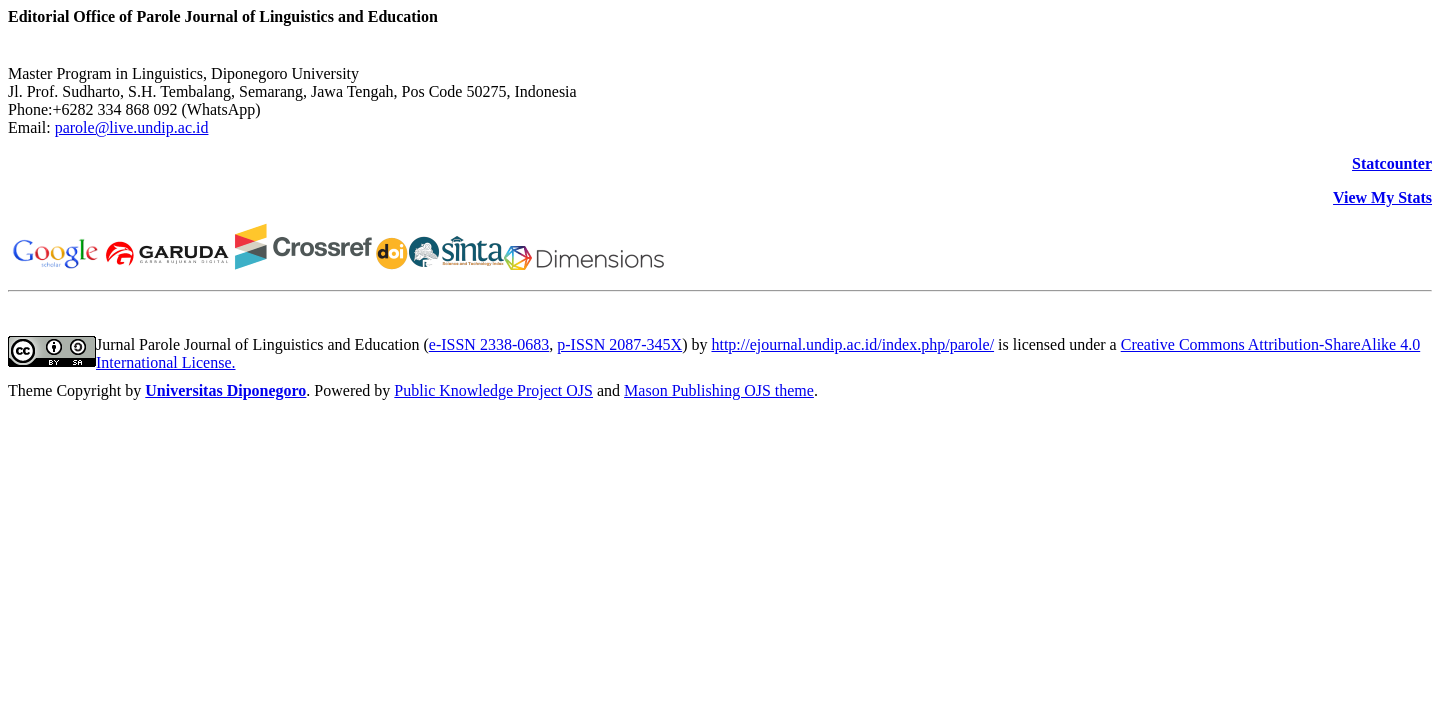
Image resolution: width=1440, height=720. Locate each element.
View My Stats (1382, 197)
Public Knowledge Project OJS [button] (493, 390)
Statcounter (1392, 163)
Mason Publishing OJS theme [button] (719, 390)
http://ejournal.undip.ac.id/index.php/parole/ (852, 344)
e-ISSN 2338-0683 (489, 344)
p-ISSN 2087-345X (619, 344)
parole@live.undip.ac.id (132, 127)
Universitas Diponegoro (225, 390)
